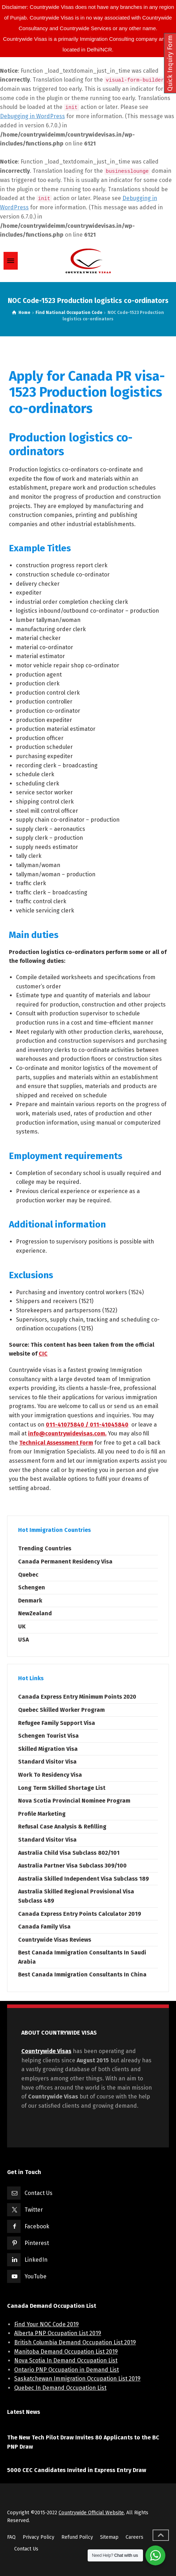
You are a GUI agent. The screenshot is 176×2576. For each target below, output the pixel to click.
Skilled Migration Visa (48, 1748)
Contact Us (38, 2193)
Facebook (36, 2226)
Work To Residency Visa (50, 1774)
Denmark (30, 1600)
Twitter (33, 2209)
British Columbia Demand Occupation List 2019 (75, 2342)
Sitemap (109, 2537)
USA (23, 1639)
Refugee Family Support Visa (56, 1723)
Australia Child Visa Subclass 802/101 (69, 1852)
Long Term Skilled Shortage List (61, 1788)
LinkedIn (36, 2259)
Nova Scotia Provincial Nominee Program (74, 1800)
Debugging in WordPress (32, 116)
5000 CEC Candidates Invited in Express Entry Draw (76, 2470)
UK (22, 1626)
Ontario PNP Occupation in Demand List (66, 2369)
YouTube (35, 2276)
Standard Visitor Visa (47, 1761)
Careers (134, 2537)
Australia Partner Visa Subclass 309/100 (72, 1865)
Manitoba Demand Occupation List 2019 (66, 2351)
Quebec (28, 1574)
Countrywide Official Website (91, 2513)
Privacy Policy (38, 2537)
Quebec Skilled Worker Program (61, 1709)
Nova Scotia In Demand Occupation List (65, 2360)
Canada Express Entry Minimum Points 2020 (77, 1696)
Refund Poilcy (77, 2537)
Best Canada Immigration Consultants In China (82, 1974)
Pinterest (36, 2243)
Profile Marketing (42, 1813)
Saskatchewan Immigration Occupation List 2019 (77, 2378)
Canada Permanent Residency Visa (65, 1561)
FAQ (11, 2537)
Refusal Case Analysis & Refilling (62, 1826)
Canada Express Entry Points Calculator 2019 (79, 1913)
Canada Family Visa (44, 1926)
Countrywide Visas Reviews (54, 1939)
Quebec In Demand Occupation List (60, 2387)
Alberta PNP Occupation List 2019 (57, 2333)
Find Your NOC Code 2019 (46, 2324)
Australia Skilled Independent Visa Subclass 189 (83, 1878)
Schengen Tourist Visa (48, 1735)
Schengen (31, 1587)
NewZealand (35, 1613)
